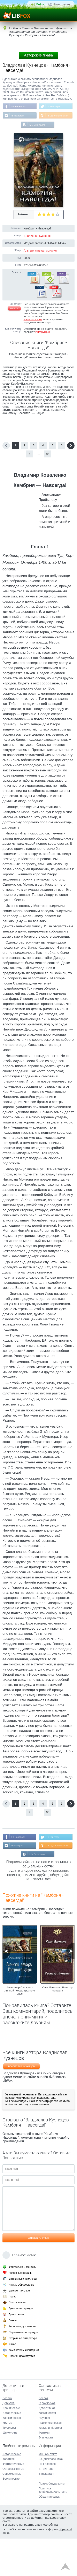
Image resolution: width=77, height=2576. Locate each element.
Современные (11, 2511)
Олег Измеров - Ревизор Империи (57, 2026)
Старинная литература (23, 2375)
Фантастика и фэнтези (22, 2304)
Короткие (8, 2496)
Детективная (47, 2445)
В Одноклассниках (40, 134)
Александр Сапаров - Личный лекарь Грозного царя (20, 2028)
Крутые (7, 2460)
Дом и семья (16, 2351)
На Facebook (36, 106)
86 (47, 473)
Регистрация (62, 4)
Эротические (11, 2516)
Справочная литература (23, 2369)
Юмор (12, 2381)
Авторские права (38, 55)
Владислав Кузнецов (38, 255)
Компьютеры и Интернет (24, 2387)
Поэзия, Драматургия (22, 2393)
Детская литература (21, 2345)
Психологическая (50, 2460)
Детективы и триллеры (23, 2316)
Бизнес (13, 2357)
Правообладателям (51, 2521)
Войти (40, 4)
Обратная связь (49, 2534)
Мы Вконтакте (37, 144)
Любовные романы (20, 2310)
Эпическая (46, 2475)
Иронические (11, 2445)
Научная (44, 2455)
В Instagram (36, 125)
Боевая (43, 2435)
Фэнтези (44, 2470)
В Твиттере (35, 115)
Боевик (7, 2435)
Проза (12, 2334)
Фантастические (13, 2501)
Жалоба (14, 327)
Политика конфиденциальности (53, 2527)
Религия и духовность (22, 2363)
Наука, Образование (21, 2322)
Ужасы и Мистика (50, 2465)
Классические (11, 2455)
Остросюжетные (13, 2506)
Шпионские (9, 2470)
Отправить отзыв (38, 2275)
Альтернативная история (40, 269)
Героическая (47, 2440)
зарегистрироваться (49, 2138)
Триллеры (9, 2465)
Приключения (17, 2339)
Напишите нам (33, 338)
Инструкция (42, 351)
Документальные (19, 2328)
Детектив (8, 2440)
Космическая (47, 2450)
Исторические (11, 2450)
